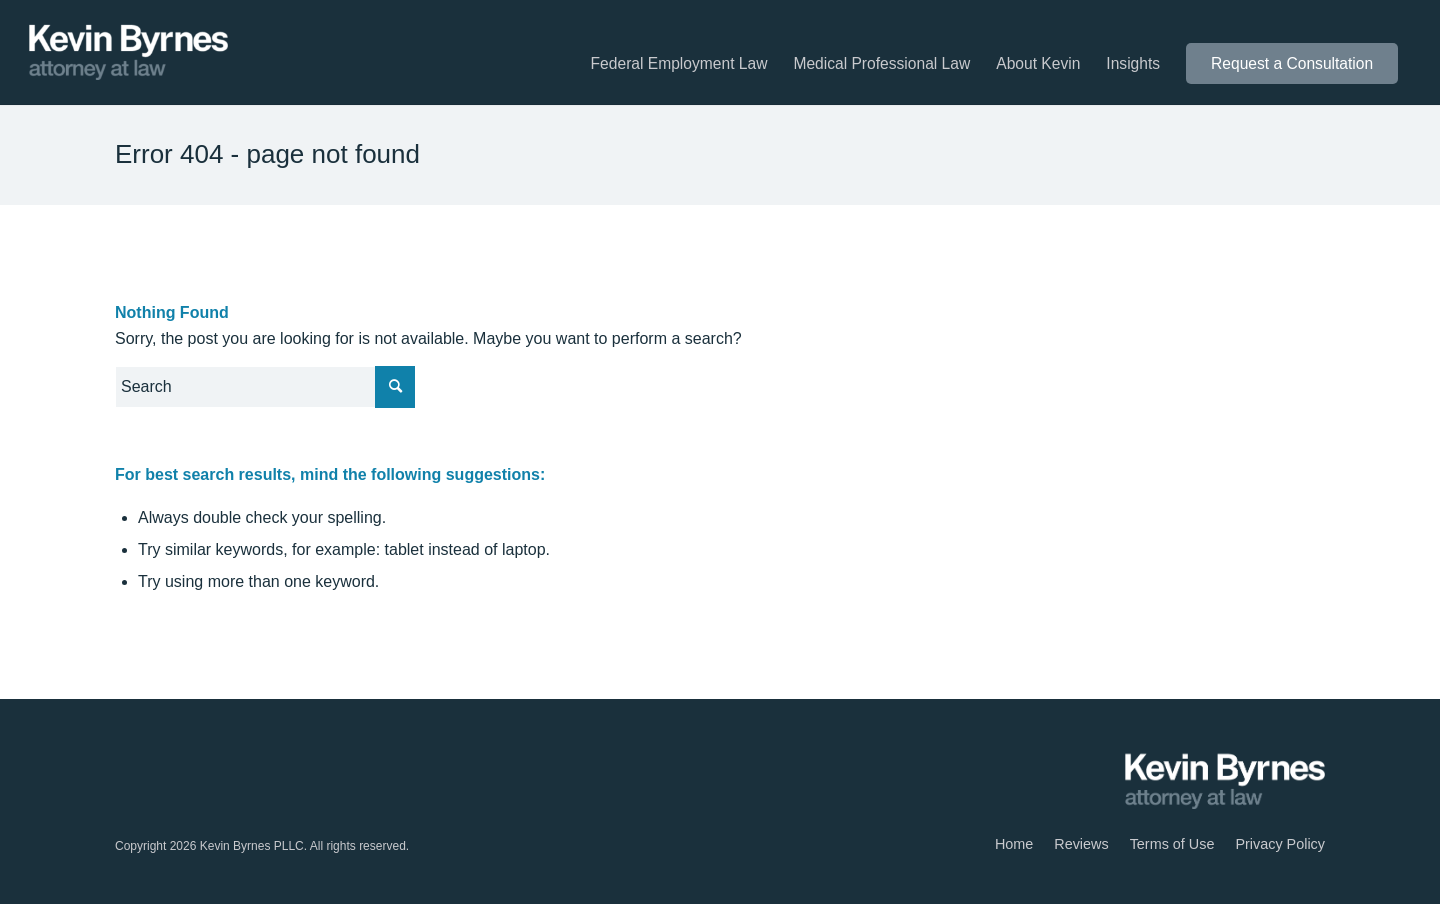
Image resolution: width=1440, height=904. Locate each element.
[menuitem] (679, 64)
